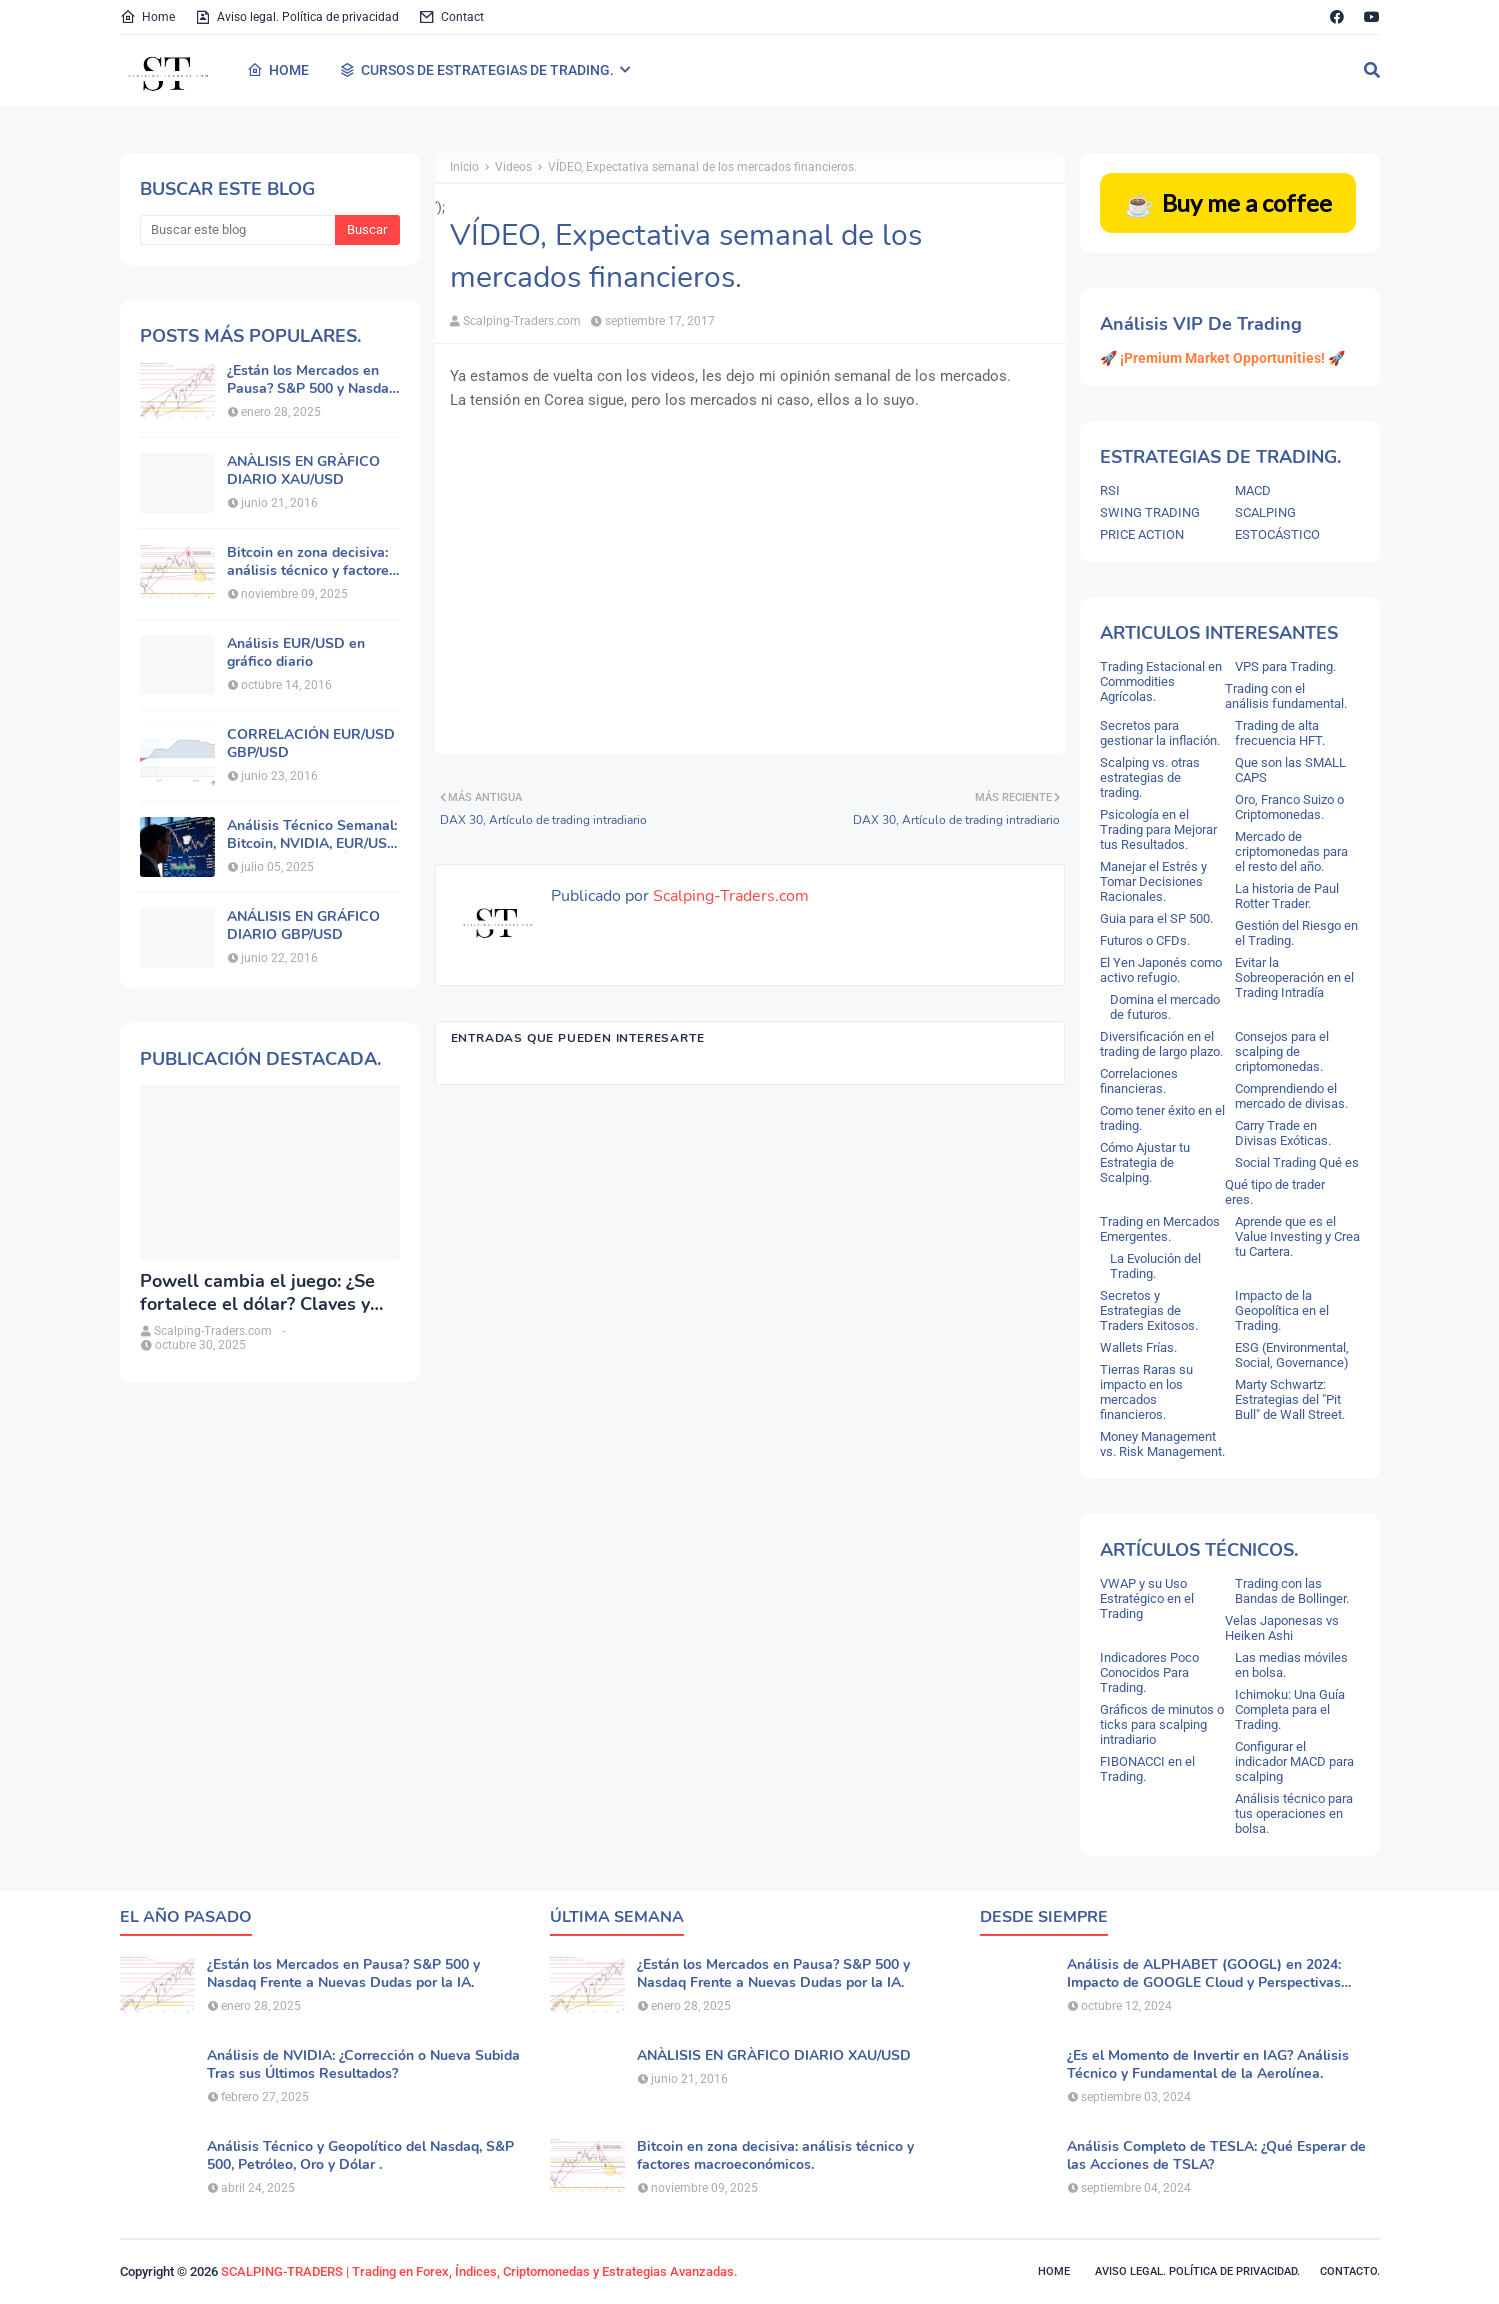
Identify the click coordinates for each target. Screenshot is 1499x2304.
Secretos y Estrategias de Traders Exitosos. (1149, 1310)
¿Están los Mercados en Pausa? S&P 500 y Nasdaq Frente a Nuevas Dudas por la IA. (312, 380)
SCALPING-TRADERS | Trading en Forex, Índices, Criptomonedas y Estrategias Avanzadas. (479, 2271)
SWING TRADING (1150, 512)
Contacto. (1350, 2271)
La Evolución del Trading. (1155, 1266)
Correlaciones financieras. (1139, 1081)
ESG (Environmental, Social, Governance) (1292, 1355)
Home (147, 17)
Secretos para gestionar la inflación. (1160, 733)
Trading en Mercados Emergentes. (1160, 1229)
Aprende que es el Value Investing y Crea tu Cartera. (1297, 1236)
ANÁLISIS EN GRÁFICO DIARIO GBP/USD (303, 926)
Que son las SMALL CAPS (1290, 770)
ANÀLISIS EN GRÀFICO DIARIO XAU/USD (303, 471)
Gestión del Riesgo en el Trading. (1296, 933)
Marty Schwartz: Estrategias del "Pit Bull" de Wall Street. (1290, 1399)
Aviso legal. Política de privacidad (297, 17)
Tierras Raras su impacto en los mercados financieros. (1146, 1392)
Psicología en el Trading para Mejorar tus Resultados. (1158, 829)
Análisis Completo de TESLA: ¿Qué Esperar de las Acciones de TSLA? (1216, 2156)
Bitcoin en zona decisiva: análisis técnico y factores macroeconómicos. (311, 562)
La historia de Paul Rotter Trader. (1287, 896)
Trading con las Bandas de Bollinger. (1292, 1591)
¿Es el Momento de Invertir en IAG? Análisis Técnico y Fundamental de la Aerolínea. (1208, 2065)
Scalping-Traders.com (522, 321)
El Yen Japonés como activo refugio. (1161, 970)
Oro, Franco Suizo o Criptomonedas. (1289, 807)
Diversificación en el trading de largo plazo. (1161, 1044)
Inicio (464, 167)
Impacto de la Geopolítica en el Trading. (1282, 1310)
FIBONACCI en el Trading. (1147, 1769)
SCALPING (1265, 512)
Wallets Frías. (1138, 1347)
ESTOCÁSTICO (1277, 534)
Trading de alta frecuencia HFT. (1280, 733)
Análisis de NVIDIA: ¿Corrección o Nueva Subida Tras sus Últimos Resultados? (363, 2065)
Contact (451, 17)
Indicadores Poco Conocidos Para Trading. (1149, 1672)
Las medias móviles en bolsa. (1291, 1665)
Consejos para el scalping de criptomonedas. (1282, 1051)
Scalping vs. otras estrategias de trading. (1150, 777)
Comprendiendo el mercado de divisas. (1291, 1096)
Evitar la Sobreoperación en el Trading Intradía (1294, 977)
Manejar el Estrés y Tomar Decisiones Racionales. (1153, 881)
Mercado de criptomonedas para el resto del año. (1291, 851)
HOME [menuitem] (278, 70)
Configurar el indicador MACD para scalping (1294, 1761)
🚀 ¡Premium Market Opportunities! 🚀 (1222, 358)
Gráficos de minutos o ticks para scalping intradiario (1162, 1724)
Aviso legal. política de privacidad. (1197, 2271)
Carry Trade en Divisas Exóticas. (1283, 1133)
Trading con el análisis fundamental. (1286, 696)
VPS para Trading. (1285, 666)
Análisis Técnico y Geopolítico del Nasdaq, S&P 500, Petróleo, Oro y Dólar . (360, 2156)
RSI (1110, 490)
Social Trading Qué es (1297, 1162)
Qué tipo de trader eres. (1275, 1192)
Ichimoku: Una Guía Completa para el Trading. (1290, 1709)
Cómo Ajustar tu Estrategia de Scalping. (1145, 1162)
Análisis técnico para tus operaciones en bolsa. (1294, 1813)
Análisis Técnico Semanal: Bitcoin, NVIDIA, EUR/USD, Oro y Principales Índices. (313, 835)
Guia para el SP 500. (1156, 918)
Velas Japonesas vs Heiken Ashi (1282, 1628)
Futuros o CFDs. (1145, 940)
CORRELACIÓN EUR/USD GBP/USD (311, 744)
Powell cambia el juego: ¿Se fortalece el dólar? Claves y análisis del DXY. (257, 1293)
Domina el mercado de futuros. (1165, 1007)
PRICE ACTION (1142, 534)
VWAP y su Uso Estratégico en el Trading (1147, 1598)
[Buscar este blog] (237, 230)
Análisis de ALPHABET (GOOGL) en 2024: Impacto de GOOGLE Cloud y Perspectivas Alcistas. (1204, 1974)
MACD (1253, 490)
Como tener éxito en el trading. (1162, 1118)
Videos (513, 167)
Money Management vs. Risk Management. (1162, 1444)
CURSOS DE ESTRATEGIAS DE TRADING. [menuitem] (476, 70)
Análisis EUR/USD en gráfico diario (296, 653)
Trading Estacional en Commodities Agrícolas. (1161, 681)
